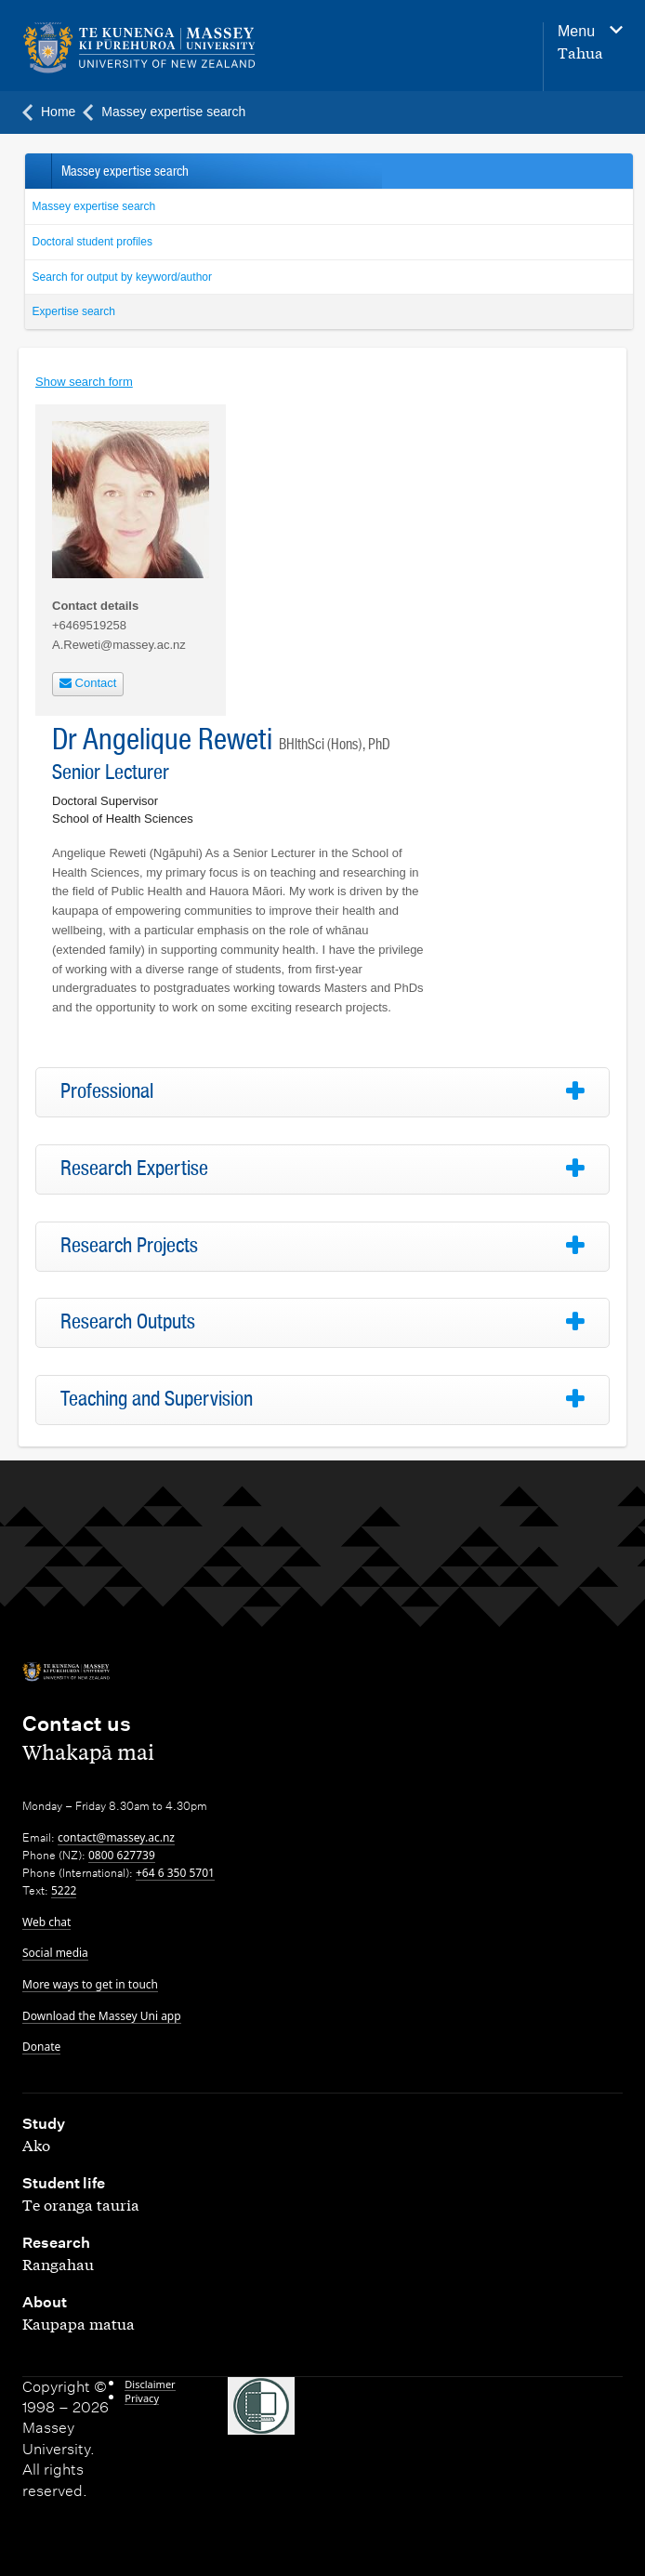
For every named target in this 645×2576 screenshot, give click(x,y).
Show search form (84, 382)
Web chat (46, 1922)
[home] (212, 48)
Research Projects (129, 1246)
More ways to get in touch (90, 1984)
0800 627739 (121, 1855)
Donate (41, 2046)
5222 (63, 1890)
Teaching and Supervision (156, 1399)
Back (37, 171)
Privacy (142, 2398)
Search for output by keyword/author (122, 277)
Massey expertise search (94, 206)
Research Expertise (134, 1168)
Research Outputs (127, 1322)
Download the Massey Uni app (101, 2016)
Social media (55, 1953)
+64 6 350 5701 (175, 1873)
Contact (87, 683)
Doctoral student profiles (92, 241)
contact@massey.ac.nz (116, 1837)
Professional (106, 1091)
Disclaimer (150, 2384)
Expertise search (74, 311)
